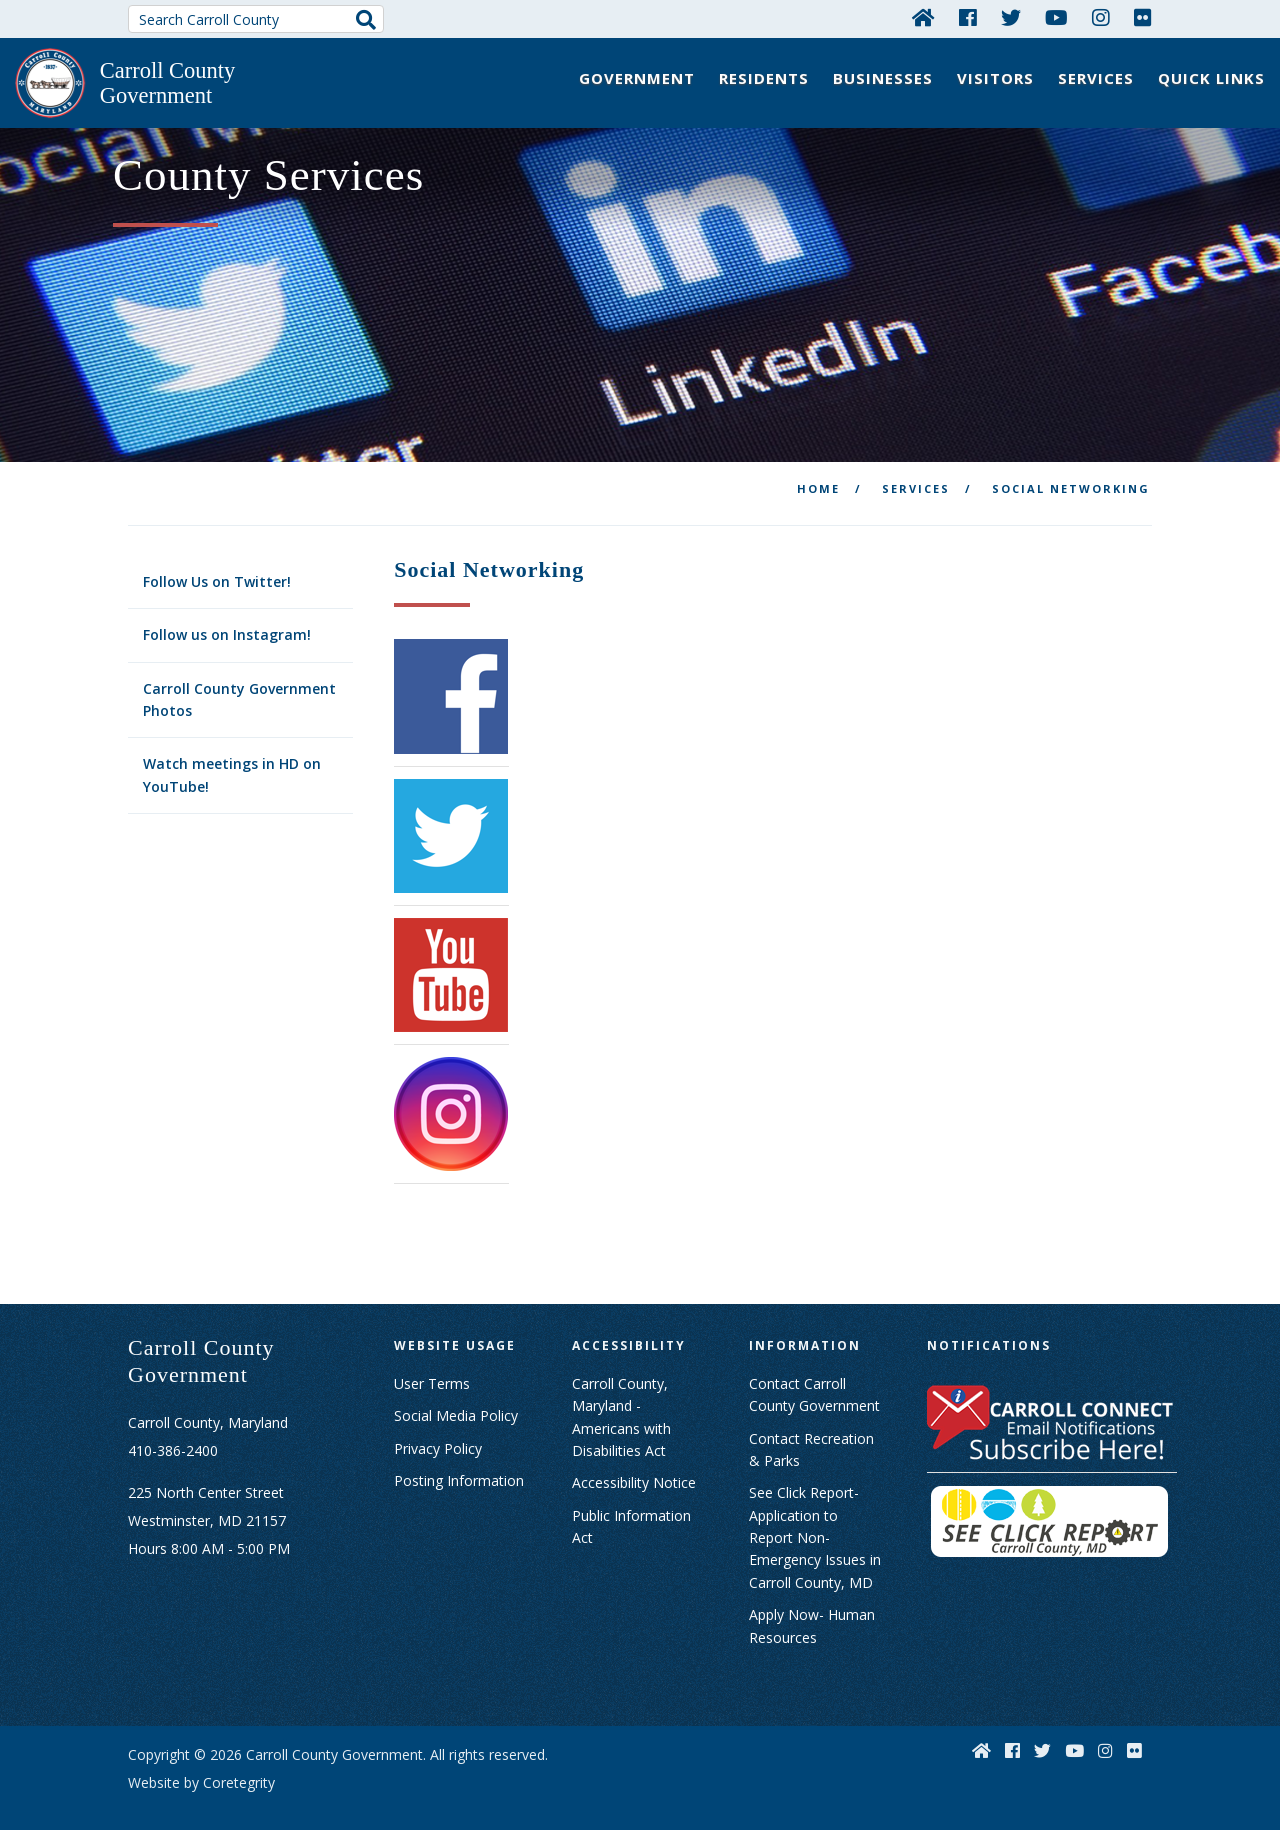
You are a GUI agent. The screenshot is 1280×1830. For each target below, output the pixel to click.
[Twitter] (1011, 17)
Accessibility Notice (634, 1463)
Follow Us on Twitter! (217, 562)
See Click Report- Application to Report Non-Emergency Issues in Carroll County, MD (815, 1518)
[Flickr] (1143, 17)
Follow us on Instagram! (227, 615)
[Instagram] (1101, 17)
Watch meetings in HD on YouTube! (232, 756)
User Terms (432, 1364)
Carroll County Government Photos (239, 680)
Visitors (995, 78)
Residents (764, 78)
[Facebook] (968, 17)
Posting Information (459, 1461)
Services (1096, 78)
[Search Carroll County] (256, 19)
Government (637, 78)
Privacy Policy (438, 1429)
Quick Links (1211, 78)
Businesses (883, 78)
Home (818, 469)
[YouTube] (1056, 17)
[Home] (923, 17)
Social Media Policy (456, 1396)
